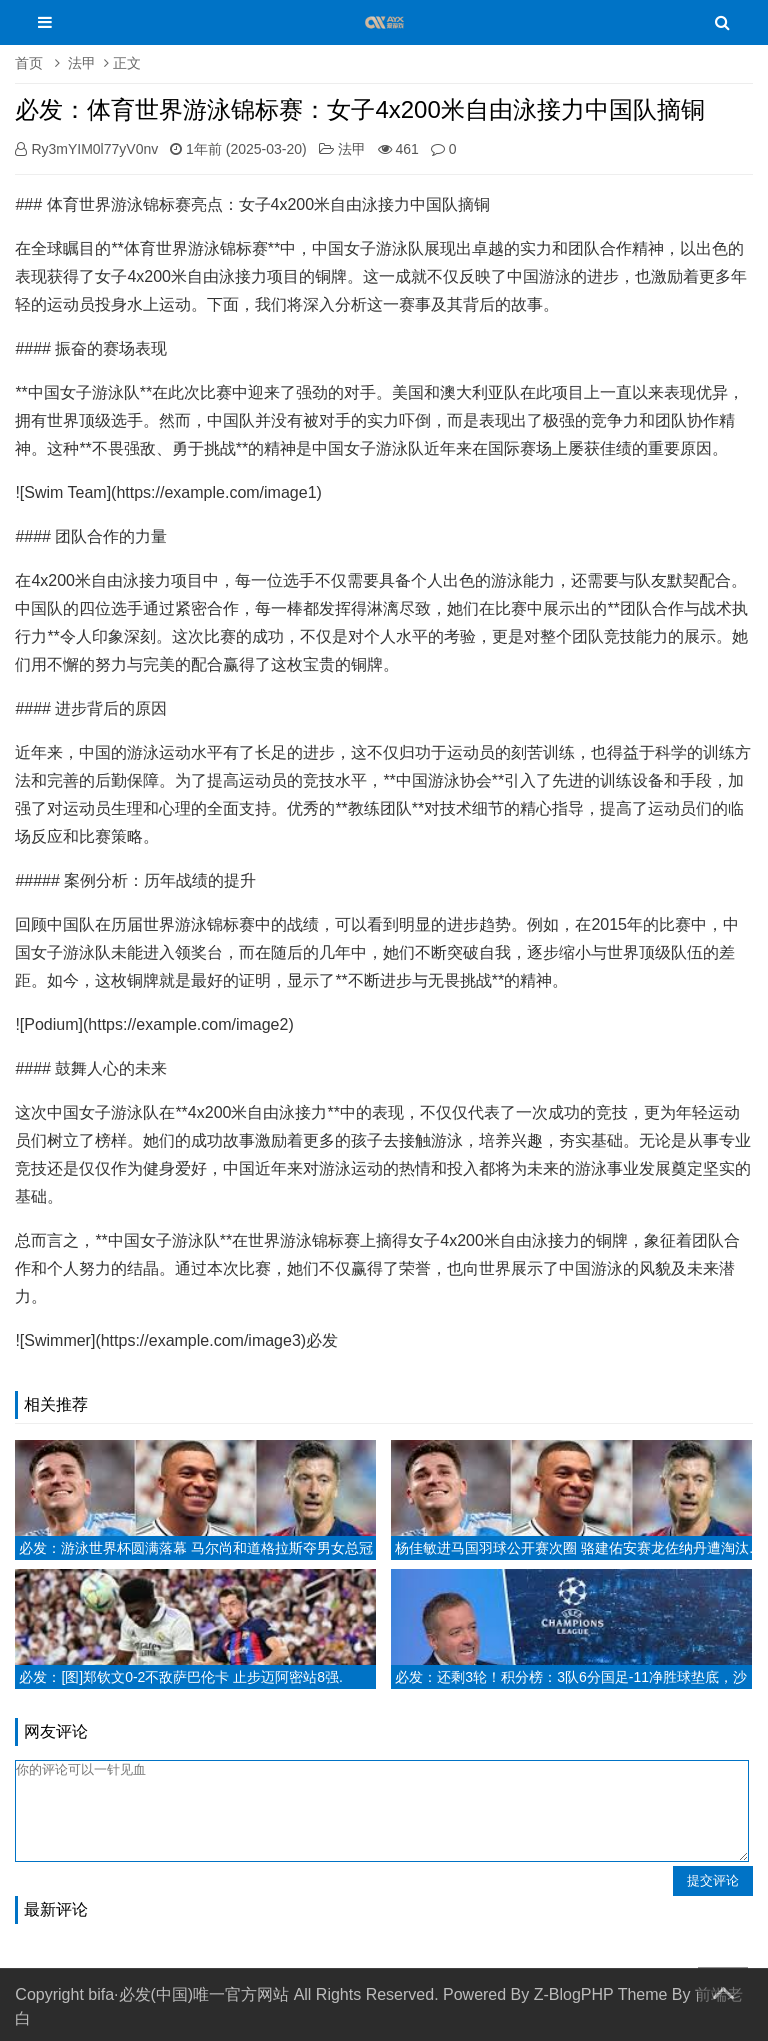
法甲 (82, 63)
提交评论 (713, 1880)
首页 (29, 63)
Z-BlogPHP (574, 1994)
